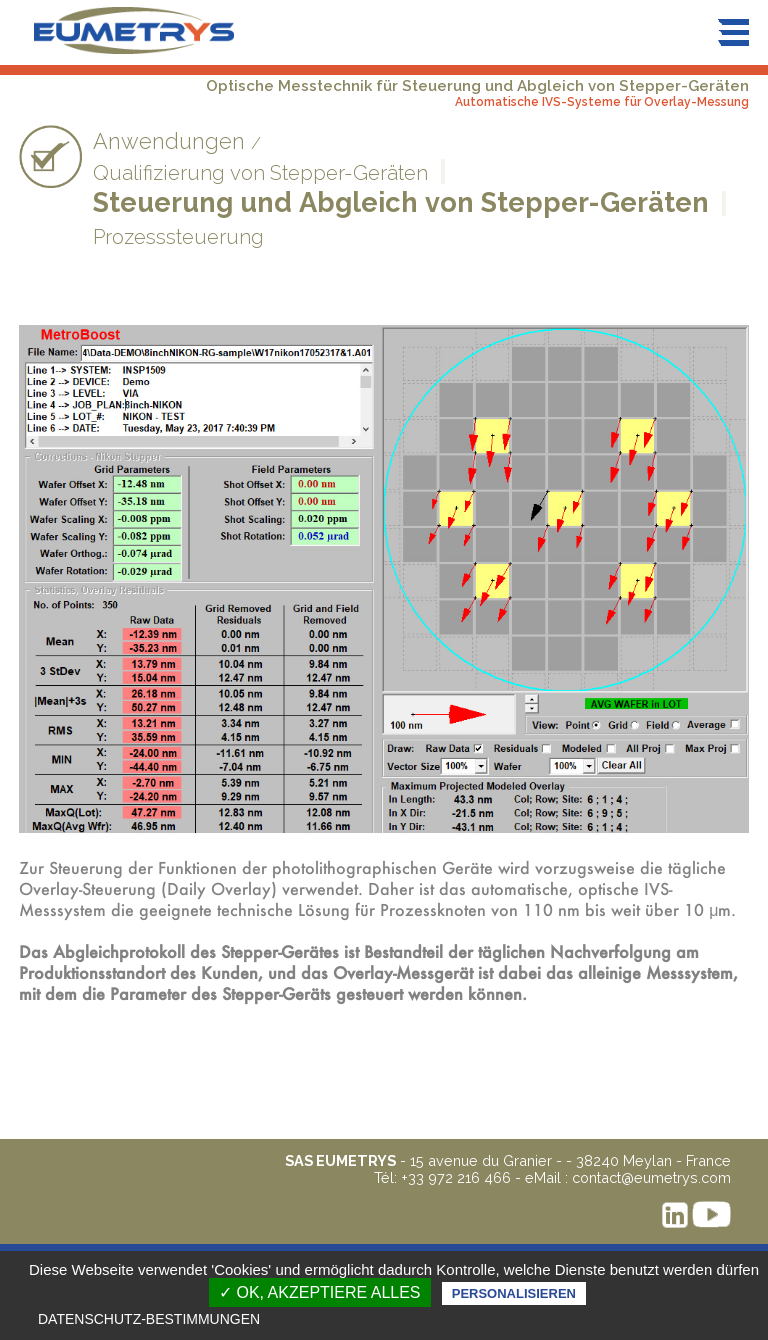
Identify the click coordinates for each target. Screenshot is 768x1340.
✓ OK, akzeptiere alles (320, 1292)
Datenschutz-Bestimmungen (149, 1319)
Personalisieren (514, 1293)
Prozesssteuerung (178, 237)
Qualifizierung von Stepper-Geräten (260, 173)
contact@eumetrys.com (651, 1177)
